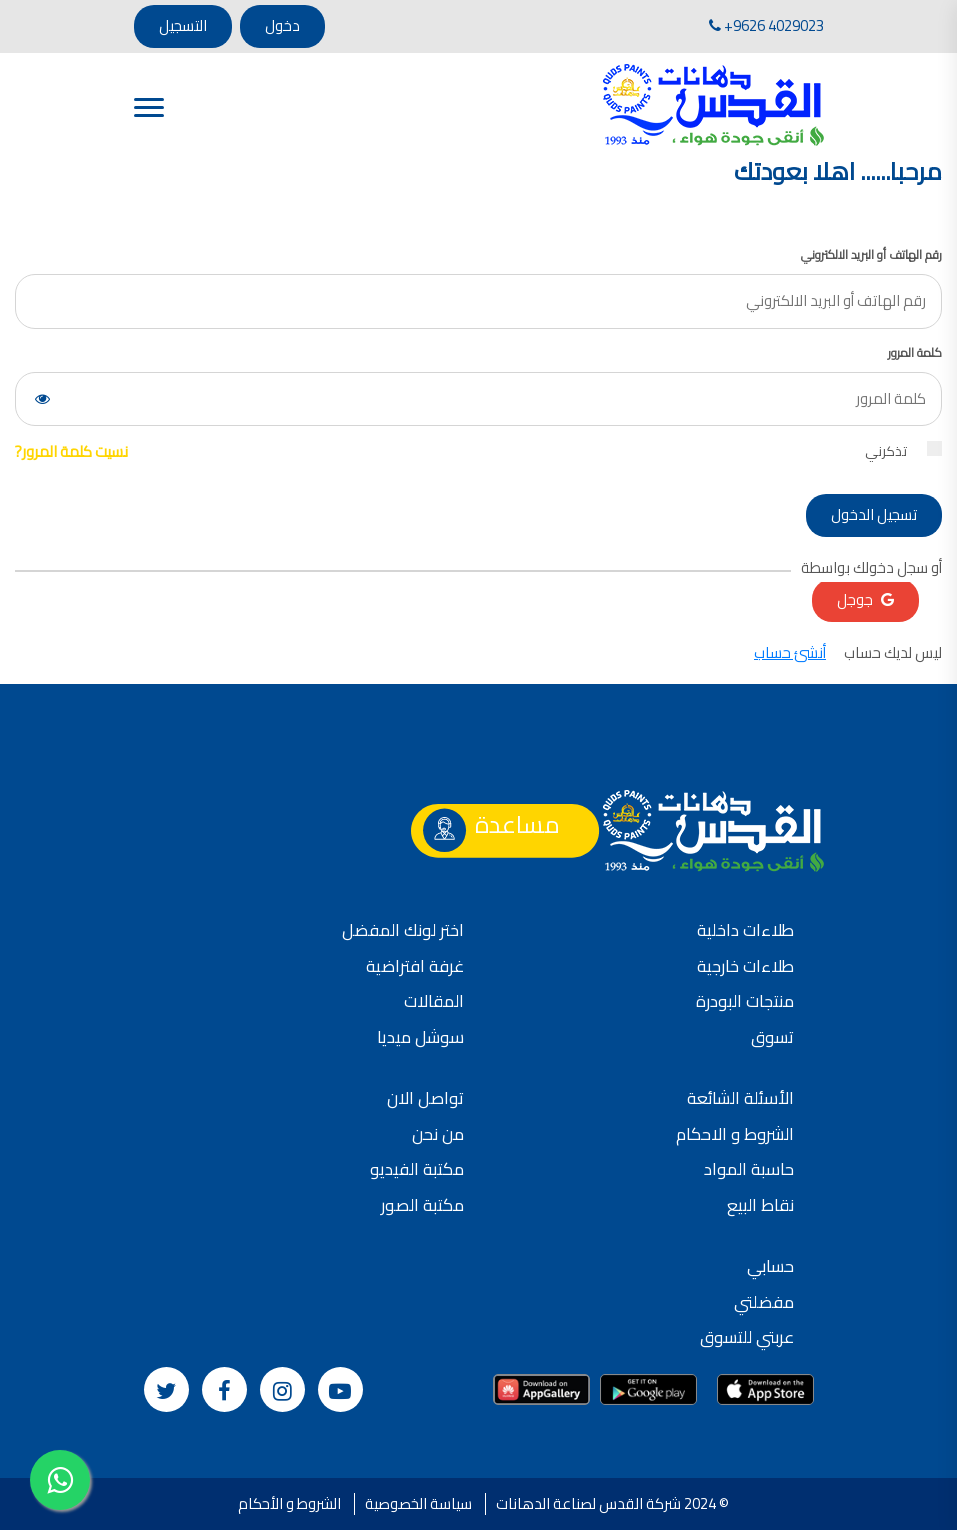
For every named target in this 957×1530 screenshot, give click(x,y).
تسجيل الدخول (874, 514)
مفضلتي (764, 1302)
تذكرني (903, 451)
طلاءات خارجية (745, 966)
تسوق (772, 1037)
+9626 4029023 (766, 25)
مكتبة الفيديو (417, 1169)
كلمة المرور (915, 353)
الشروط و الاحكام (735, 1134)
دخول (282, 25)
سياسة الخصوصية (418, 1503)
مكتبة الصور (422, 1205)
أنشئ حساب (790, 652)
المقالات (434, 1001)
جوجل (865, 599)
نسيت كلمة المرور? (71, 451)
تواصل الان (425, 1098)
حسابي (770, 1266)
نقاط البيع (760, 1205)
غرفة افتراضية (415, 966)
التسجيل (183, 25)
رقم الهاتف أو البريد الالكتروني (871, 255)
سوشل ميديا (420, 1037)
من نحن (438, 1134)
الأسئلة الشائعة (740, 1098)
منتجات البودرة (745, 1001)
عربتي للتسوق (747, 1337)
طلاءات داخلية (745, 930)
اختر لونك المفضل (403, 930)
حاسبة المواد (749, 1169)
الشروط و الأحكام (289, 1503)
